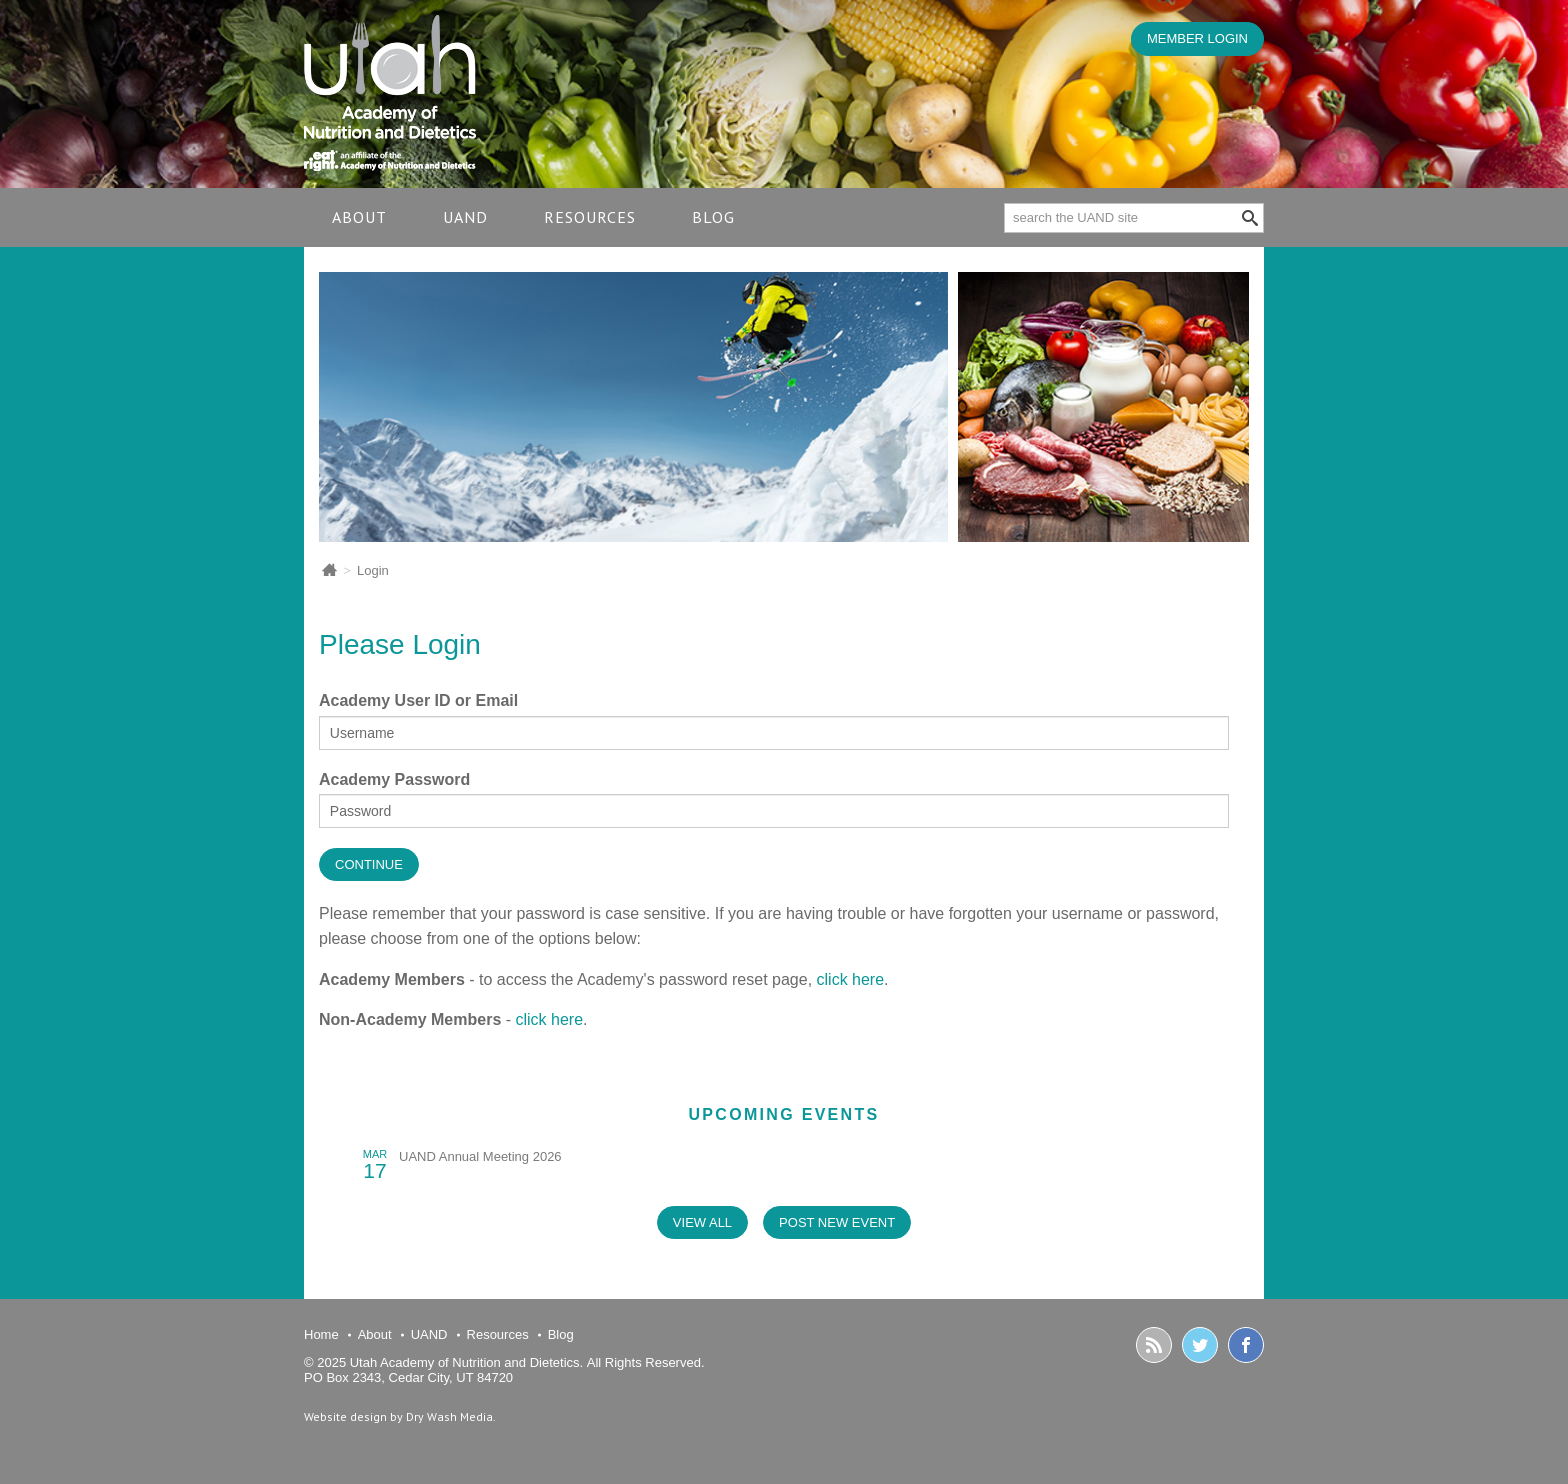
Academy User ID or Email (418, 700)
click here (851, 979)
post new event (837, 1222)
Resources (590, 217)
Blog (713, 217)
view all (702, 1222)
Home (321, 1334)
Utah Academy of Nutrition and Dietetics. (466, 1362)
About (359, 217)
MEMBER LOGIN (1197, 38)
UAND (465, 217)
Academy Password (394, 779)
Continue (369, 864)
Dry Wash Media (449, 1416)
